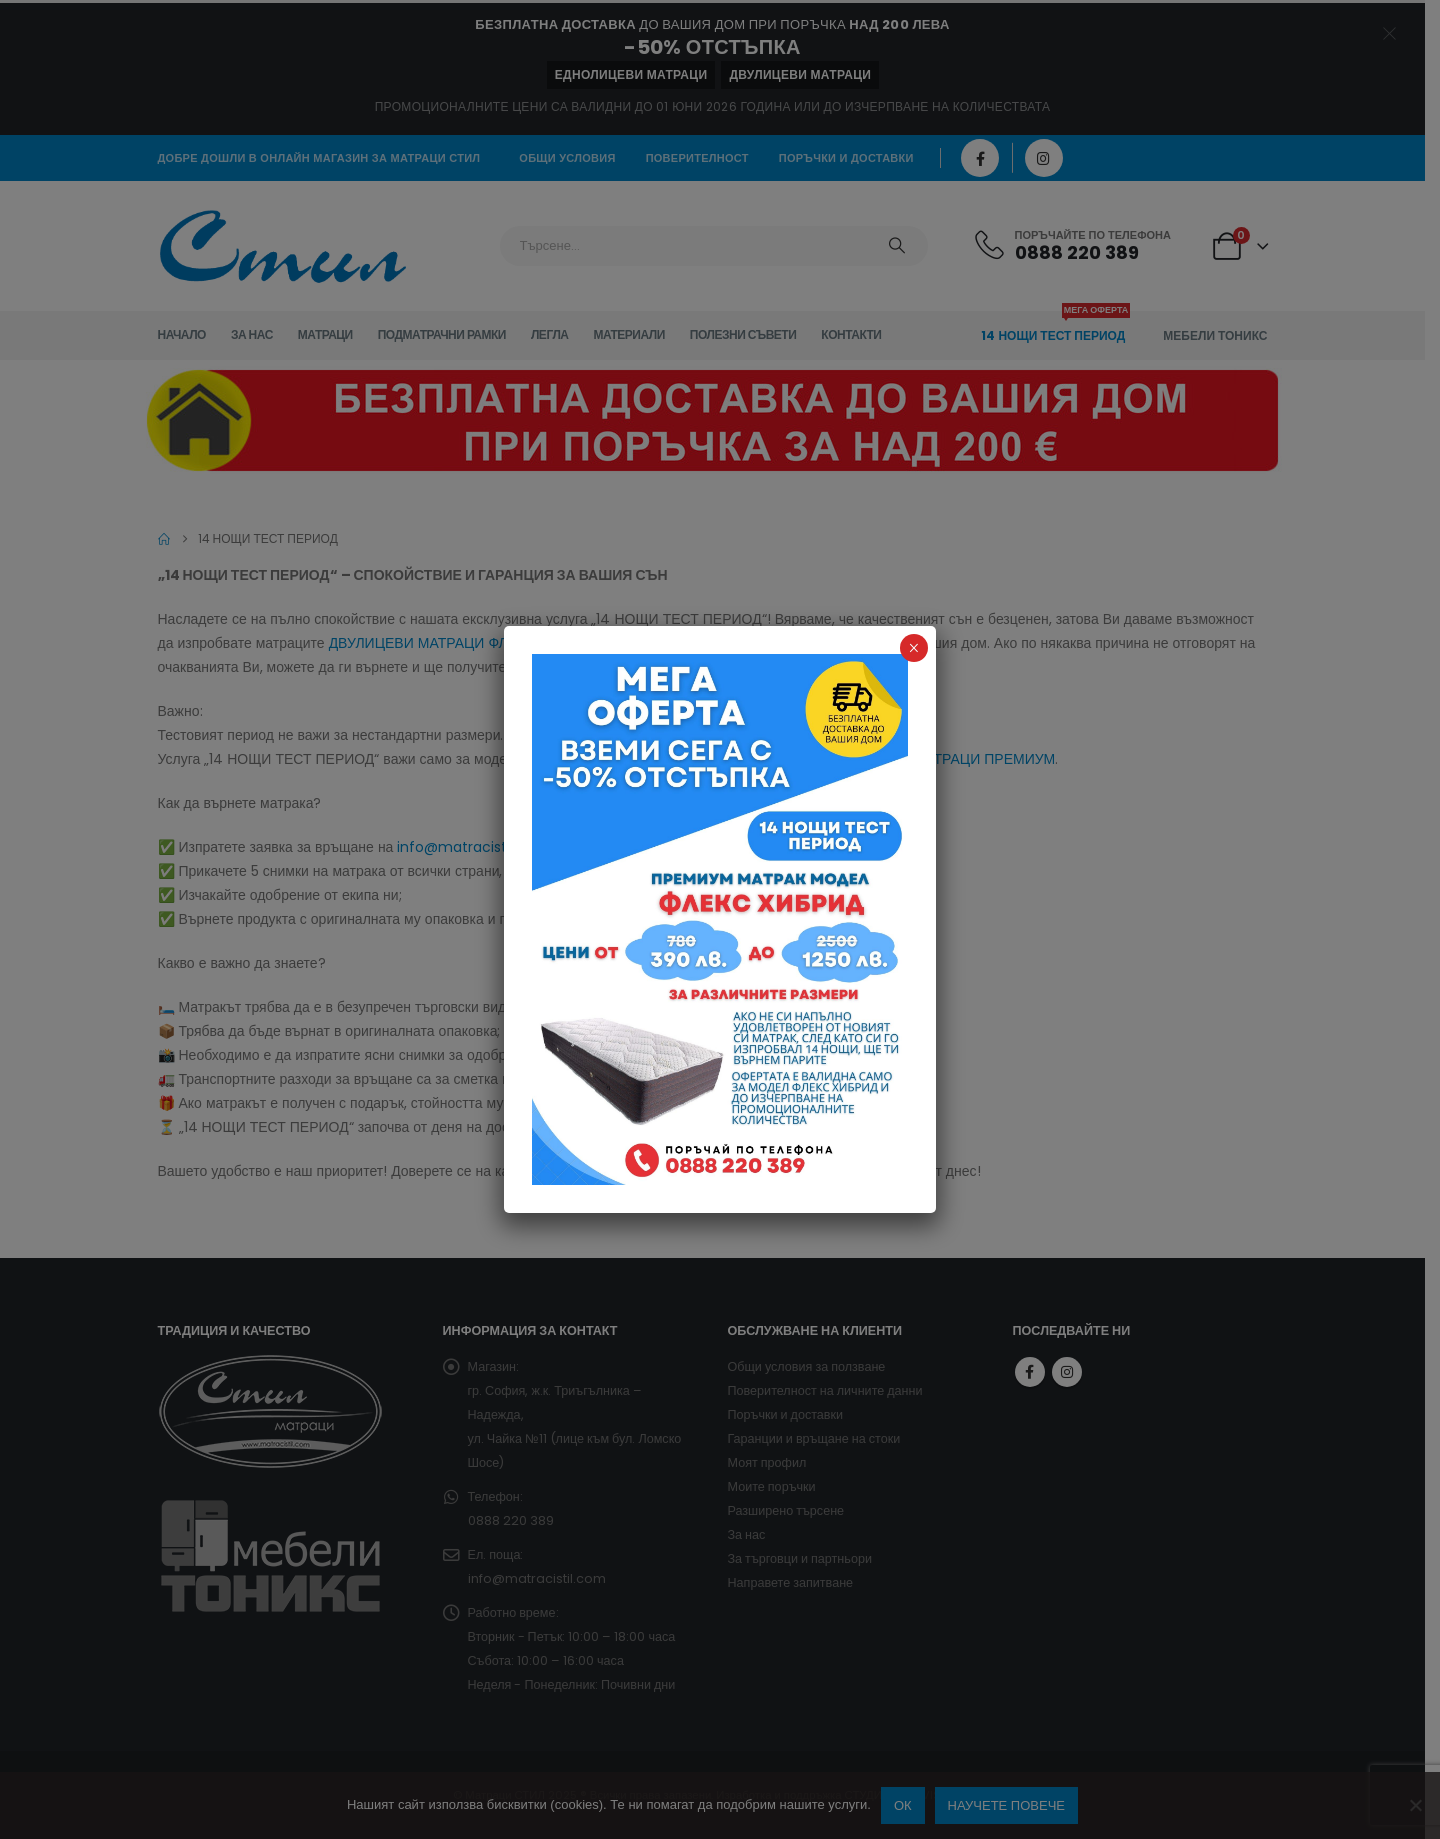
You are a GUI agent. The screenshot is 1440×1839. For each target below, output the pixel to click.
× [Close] (913, 648)
